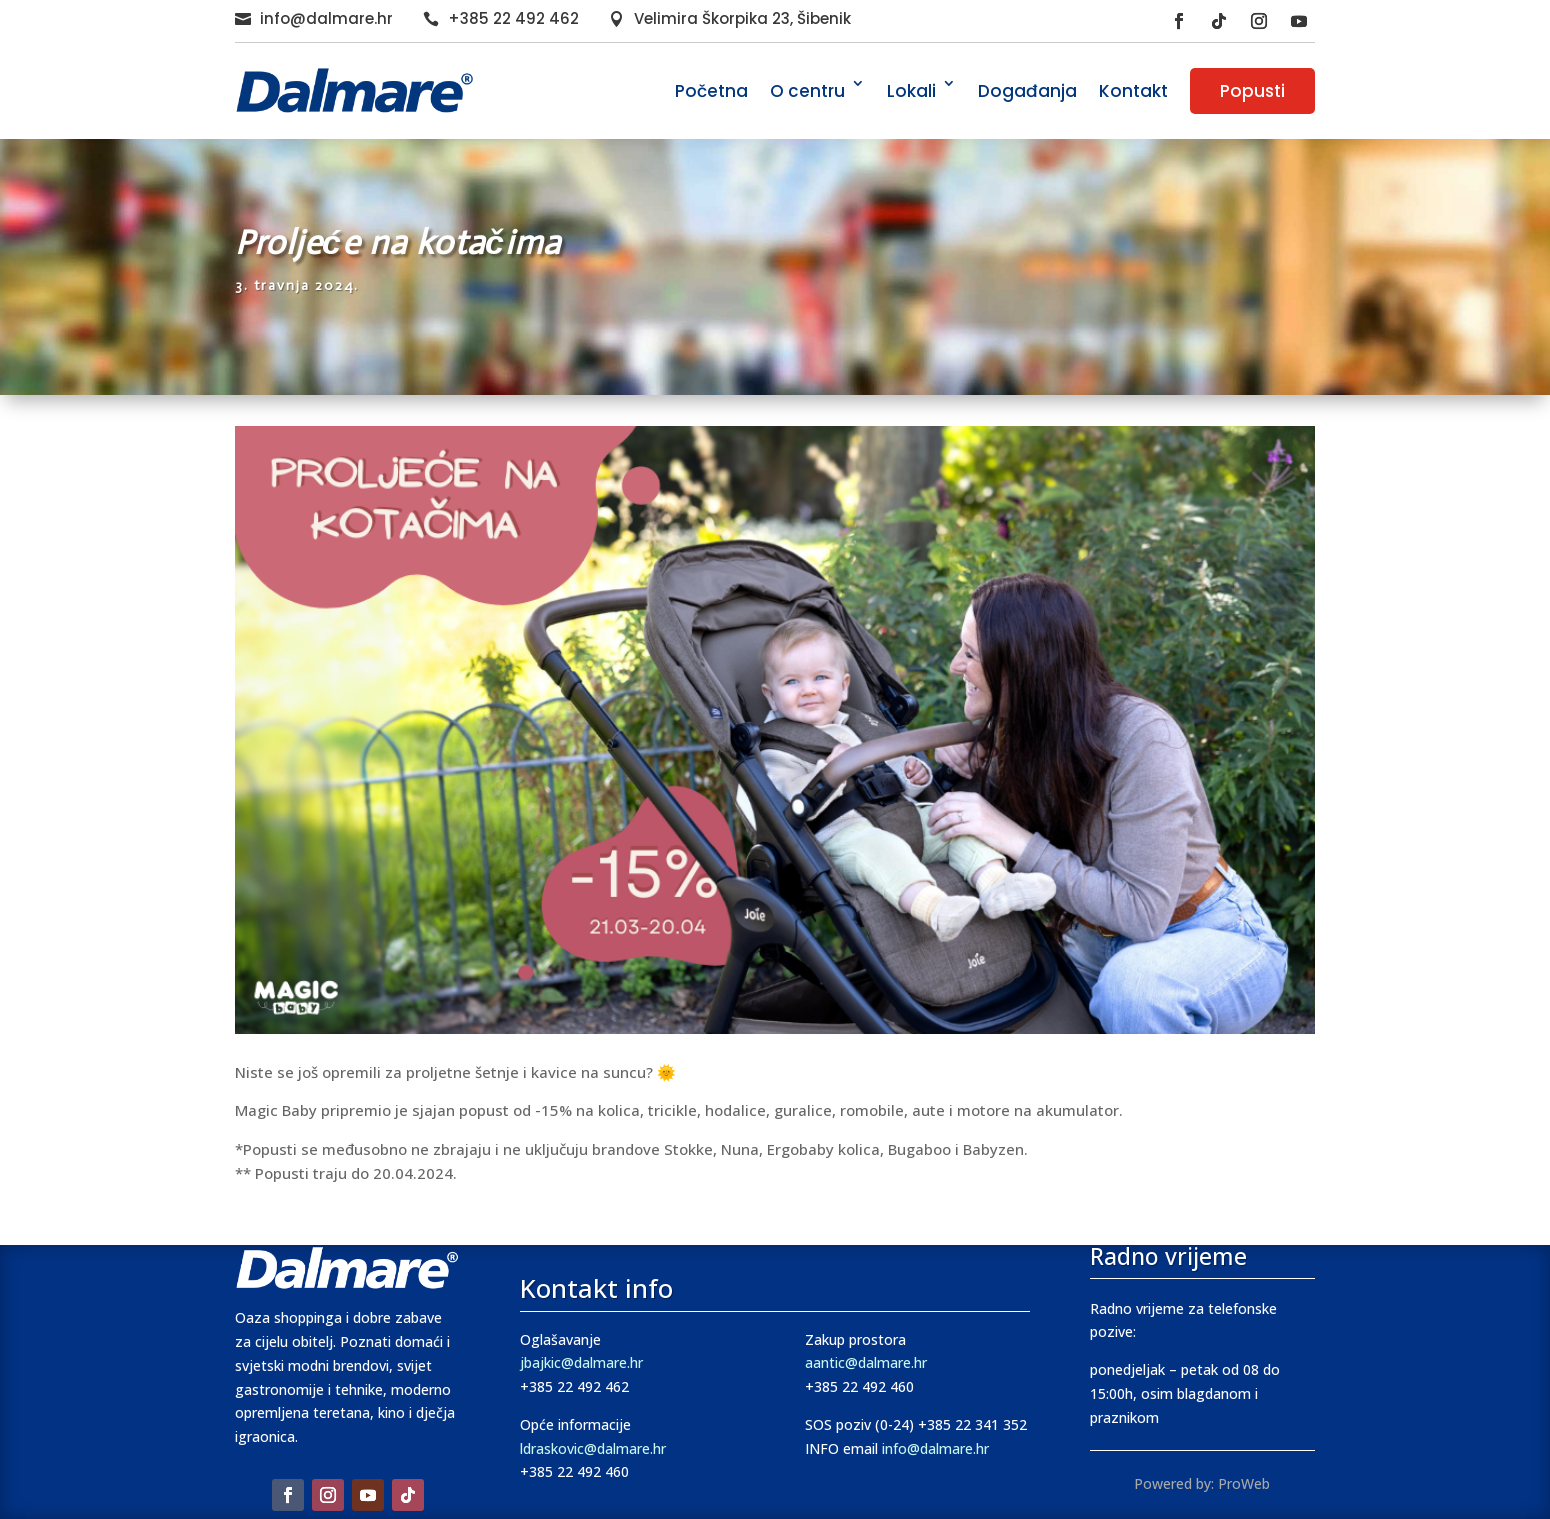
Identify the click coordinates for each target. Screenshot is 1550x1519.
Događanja (1027, 91)
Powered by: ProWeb (1202, 1483)
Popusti (1252, 91)
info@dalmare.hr (326, 18)
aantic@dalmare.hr (866, 1362)
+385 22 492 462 (513, 18)
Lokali (911, 91)
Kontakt (1133, 91)
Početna (711, 91)
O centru (807, 91)
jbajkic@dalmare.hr (581, 1362)
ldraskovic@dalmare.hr (593, 1448)
